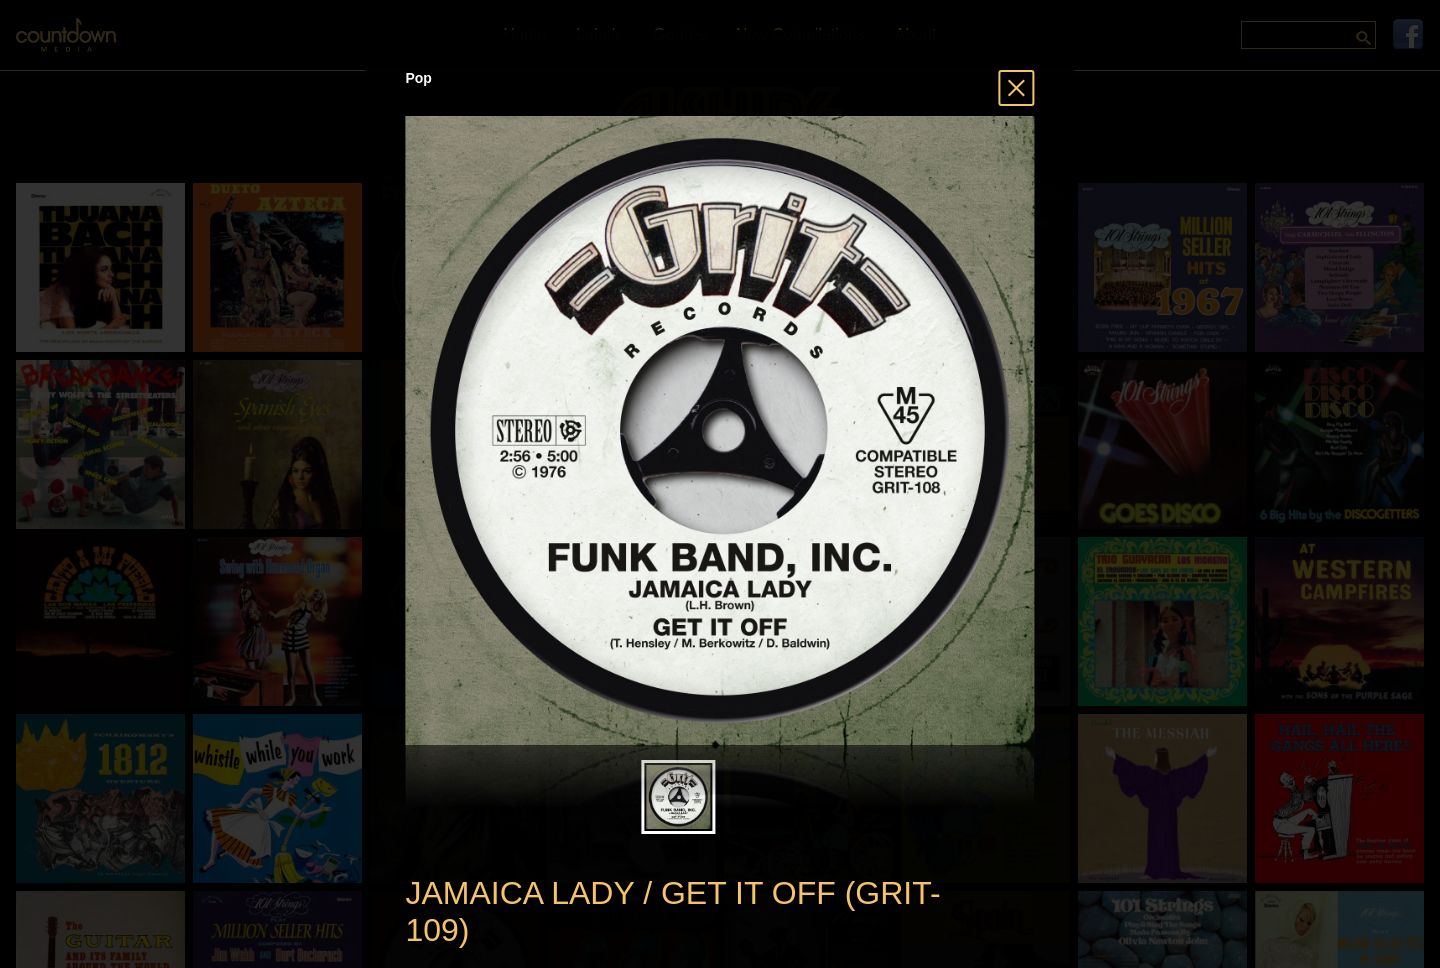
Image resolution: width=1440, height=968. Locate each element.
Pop (418, 78)
